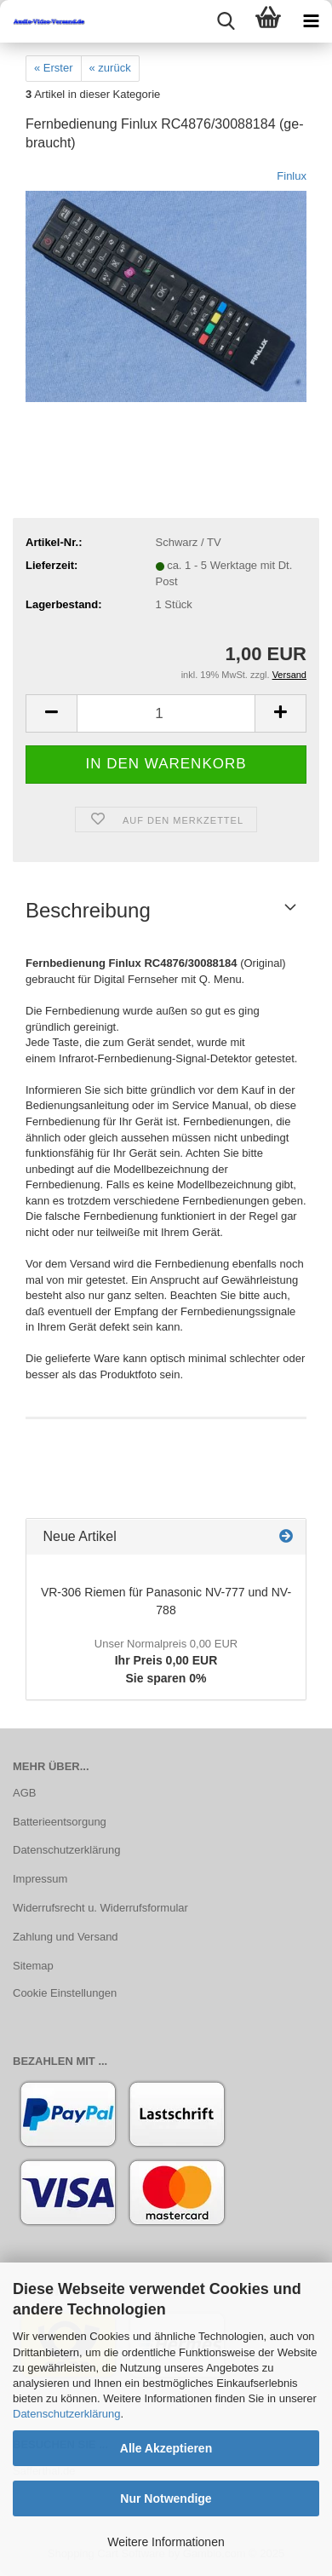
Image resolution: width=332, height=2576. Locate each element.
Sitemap (33, 1965)
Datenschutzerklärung (66, 2413)
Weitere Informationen (165, 2542)
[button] (51, 713)
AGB (24, 1792)
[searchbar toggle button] (225, 21)
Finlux (291, 176)
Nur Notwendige (165, 2498)
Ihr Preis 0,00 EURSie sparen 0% (166, 1661)
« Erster (53, 67)
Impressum (40, 1878)
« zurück (110, 67)
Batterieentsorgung (59, 1821)
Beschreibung (88, 910)
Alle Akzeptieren (166, 2448)
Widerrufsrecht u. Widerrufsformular (100, 1907)
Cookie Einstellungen (65, 1993)
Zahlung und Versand (65, 1936)
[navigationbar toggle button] (310, 21)
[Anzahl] (166, 713)
